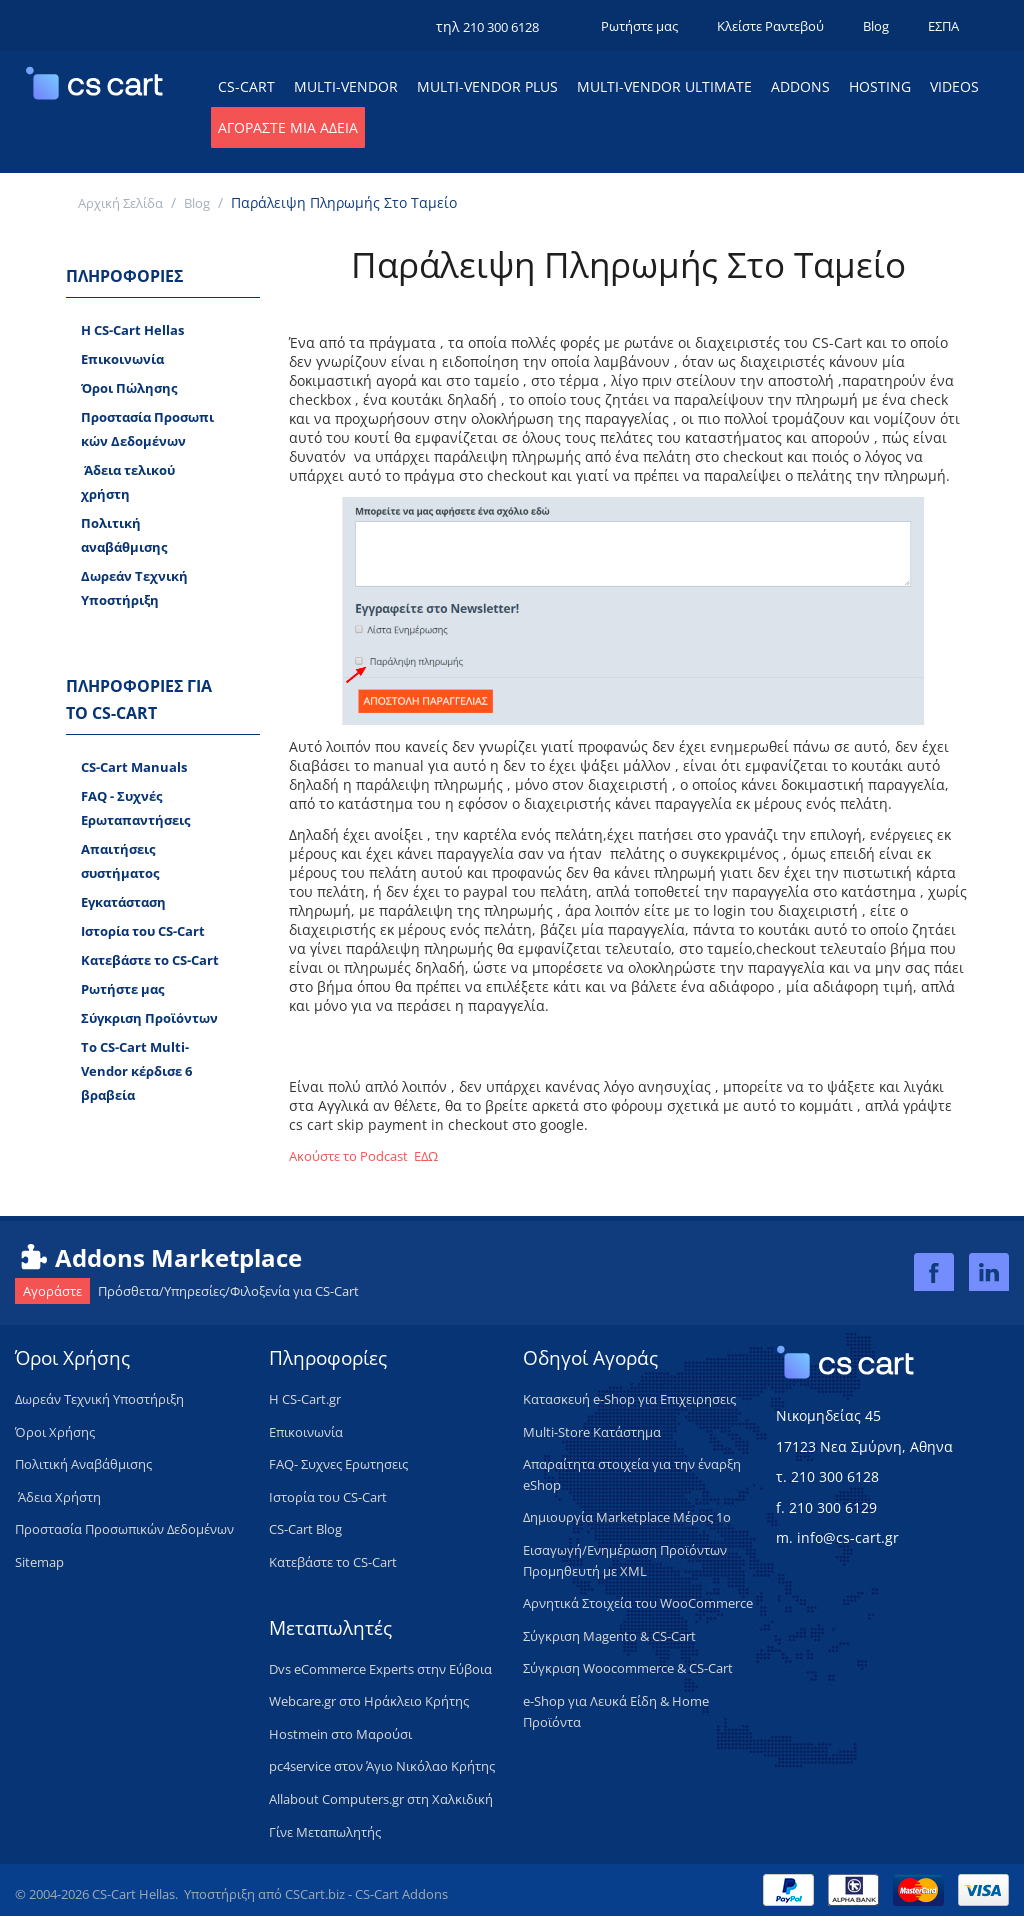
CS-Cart (246, 86)
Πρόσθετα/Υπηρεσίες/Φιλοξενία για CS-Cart (187, 1291)
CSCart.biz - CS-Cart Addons (366, 1894)
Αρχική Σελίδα (120, 203)
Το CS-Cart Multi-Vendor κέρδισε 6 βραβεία (136, 1071)
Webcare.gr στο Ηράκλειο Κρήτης (369, 1701)
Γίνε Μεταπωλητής (325, 1832)
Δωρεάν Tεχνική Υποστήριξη (134, 588)
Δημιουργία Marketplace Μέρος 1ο (627, 1517)
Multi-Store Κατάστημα (592, 1432)
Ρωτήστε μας (639, 26)
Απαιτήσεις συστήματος (120, 861)
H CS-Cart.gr (305, 1399)
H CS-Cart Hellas (132, 330)
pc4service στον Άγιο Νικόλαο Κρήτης (382, 1766)
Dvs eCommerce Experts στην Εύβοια (380, 1669)
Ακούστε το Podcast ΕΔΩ (363, 1156)
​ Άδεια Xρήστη (58, 1497)
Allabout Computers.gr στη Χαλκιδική (381, 1799)
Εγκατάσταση (123, 902)
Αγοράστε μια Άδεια (288, 127)
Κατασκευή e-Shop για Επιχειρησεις (629, 1399)
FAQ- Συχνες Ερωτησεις (338, 1464)
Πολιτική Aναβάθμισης (83, 1464)
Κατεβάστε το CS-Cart (150, 960)
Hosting (880, 86)
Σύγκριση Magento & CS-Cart (609, 1636)
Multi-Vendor (346, 86)
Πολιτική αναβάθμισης (124, 535)
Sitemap (39, 1562)
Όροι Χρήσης (55, 1432)
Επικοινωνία (122, 359)
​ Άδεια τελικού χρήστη (128, 482)
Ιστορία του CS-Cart (143, 931)
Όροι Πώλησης (129, 388)
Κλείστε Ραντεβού (770, 26)
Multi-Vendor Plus (487, 86)
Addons (800, 86)
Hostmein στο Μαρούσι (340, 1734)
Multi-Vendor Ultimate (664, 86)
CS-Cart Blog (305, 1529)
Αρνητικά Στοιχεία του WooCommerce (638, 1603)
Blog (876, 26)
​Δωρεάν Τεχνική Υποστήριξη (99, 1399)
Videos (954, 86)
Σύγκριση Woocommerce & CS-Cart (628, 1668)
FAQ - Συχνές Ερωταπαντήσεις (135, 808)
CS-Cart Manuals (134, 767)
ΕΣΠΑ (943, 26)
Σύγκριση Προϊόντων (149, 1018)
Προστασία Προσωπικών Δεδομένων (147, 429)
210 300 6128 (501, 27)
